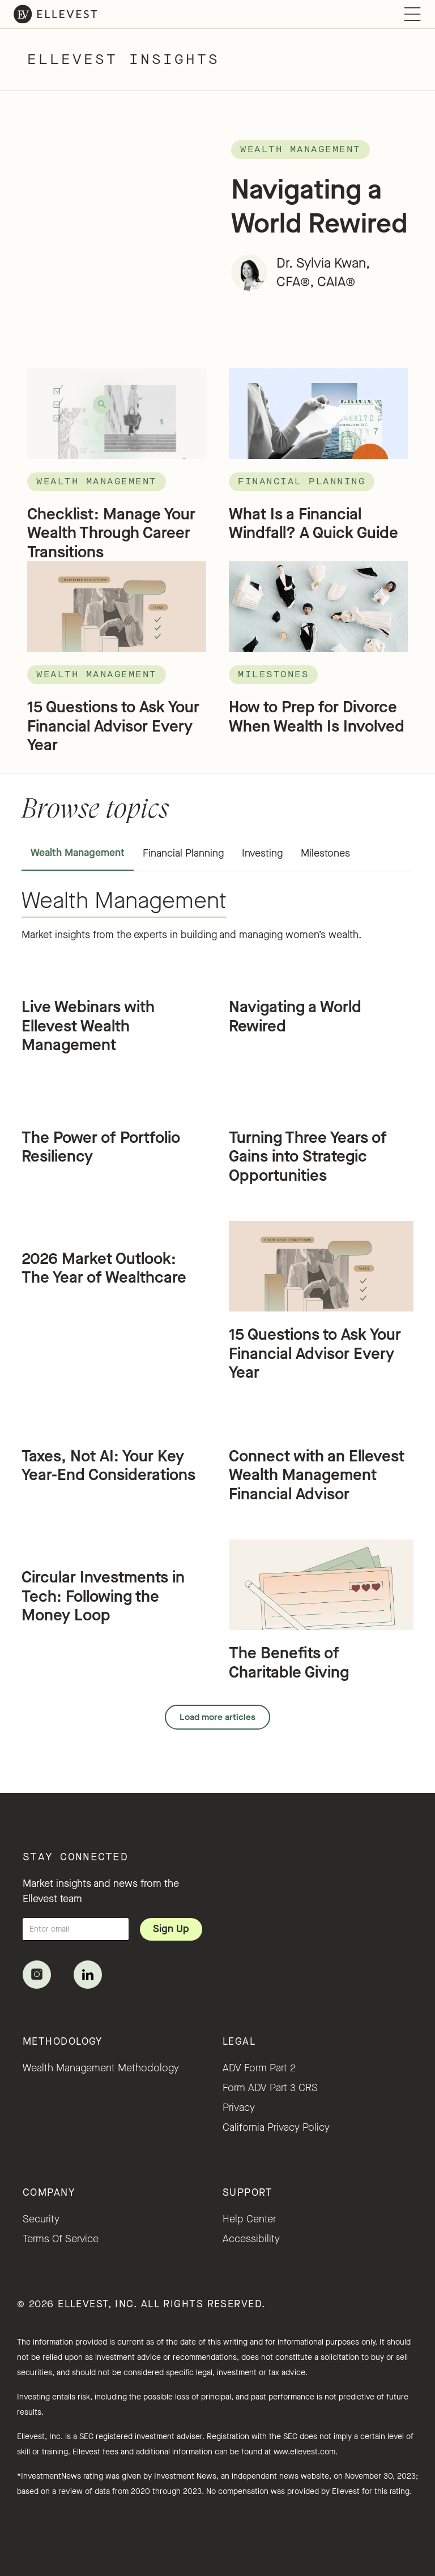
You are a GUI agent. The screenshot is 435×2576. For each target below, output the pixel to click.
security (41, 2219)
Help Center (249, 2219)
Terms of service (61, 2239)
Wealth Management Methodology (101, 2068)
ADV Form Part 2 (259, 2068)
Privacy (239, 2107)
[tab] (78, 854)
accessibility (251, 2239)
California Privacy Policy (276, 2127)
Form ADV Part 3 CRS (270, 2088)
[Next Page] (217, 1717)
